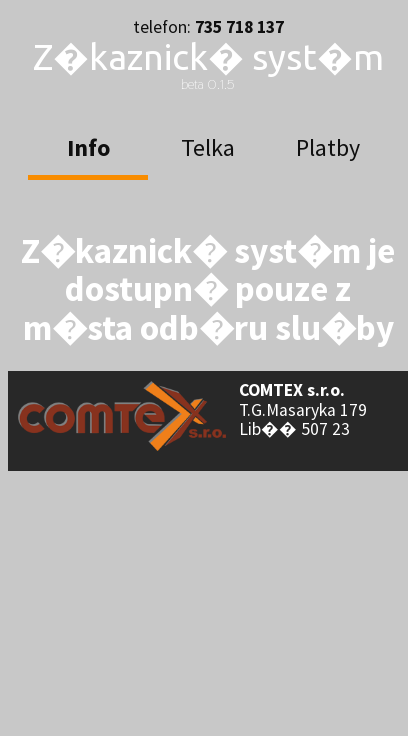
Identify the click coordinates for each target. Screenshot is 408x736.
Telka (208, 147)
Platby (328, 147)
